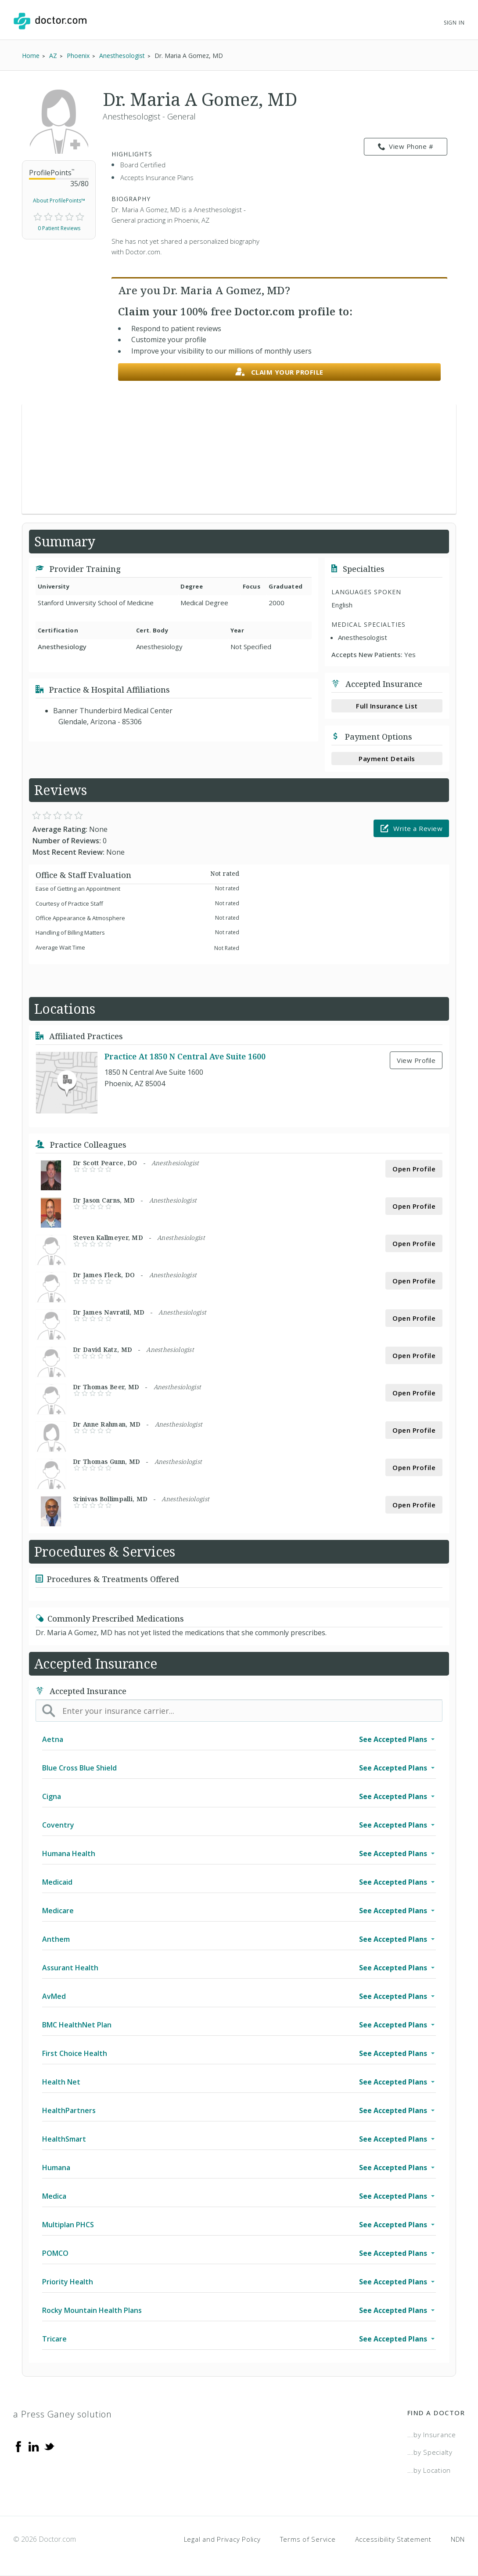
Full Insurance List (387, 705)
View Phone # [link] (406, 146)
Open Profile (413, 1168)
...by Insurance (431, 2434)
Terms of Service (308, 2539)
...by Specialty (430, 2452)
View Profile (416, 1060)
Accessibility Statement (393, 2539)
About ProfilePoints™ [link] (59, 200)
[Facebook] (18, 2446)
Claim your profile (279, 372)
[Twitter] (49, 2446)
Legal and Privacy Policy (222, 2539)
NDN (458, 2539)
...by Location (429, 2470)
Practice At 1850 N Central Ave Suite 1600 (185, 1056)
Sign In (454, 22)
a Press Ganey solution (62, 2414)
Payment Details (387, 758)
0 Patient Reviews (59, 228)
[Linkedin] (34, 2446)
